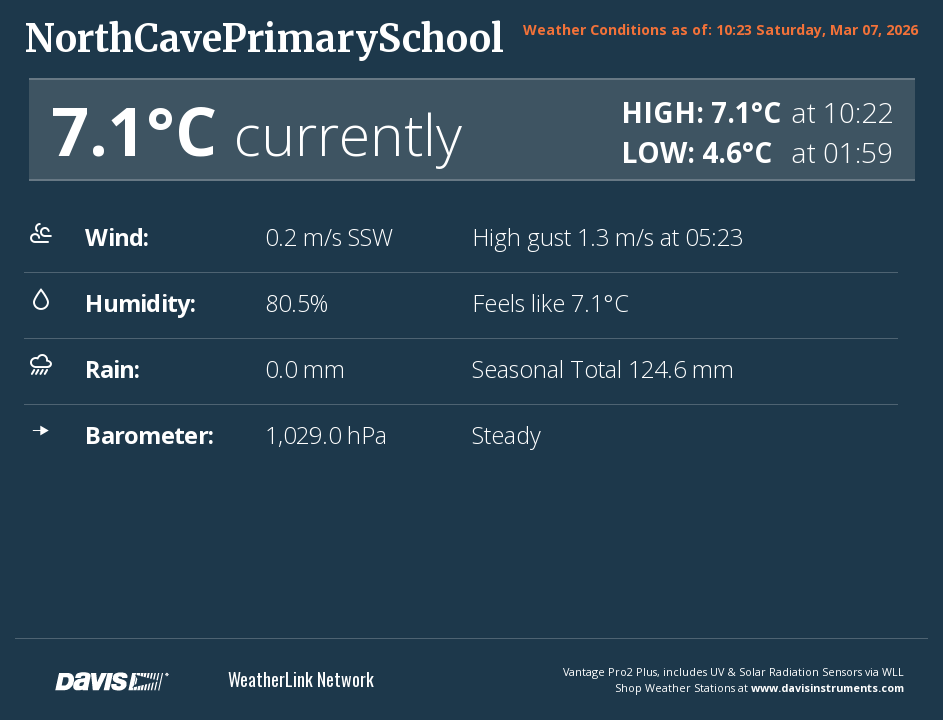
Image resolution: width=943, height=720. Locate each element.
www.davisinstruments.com (827, 687)
